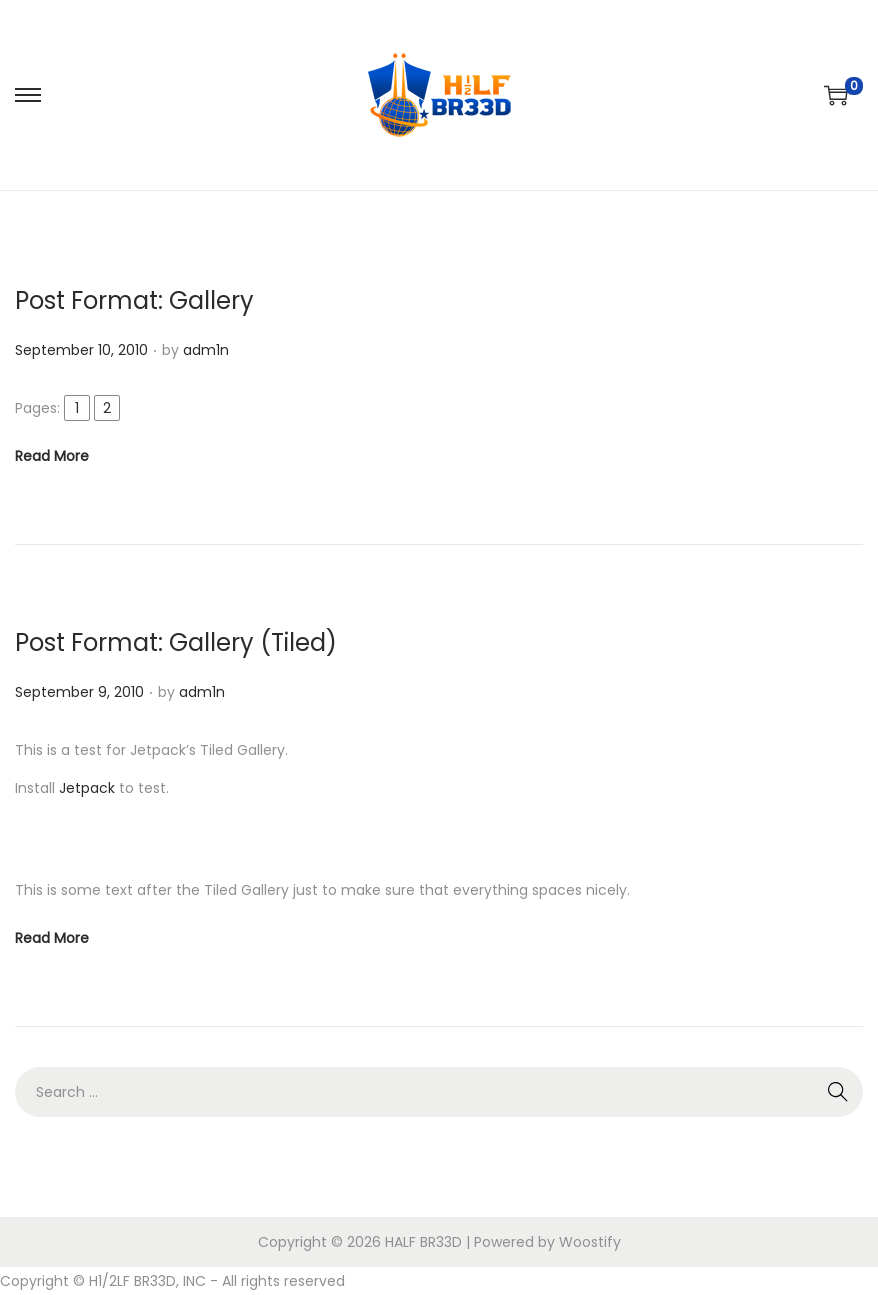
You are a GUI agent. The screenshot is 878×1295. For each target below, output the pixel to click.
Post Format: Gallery (134, 300)
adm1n (206, 350)
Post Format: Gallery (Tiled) (176, 642)
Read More (52, 456)
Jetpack (87, 788)
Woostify (590, 1242)
